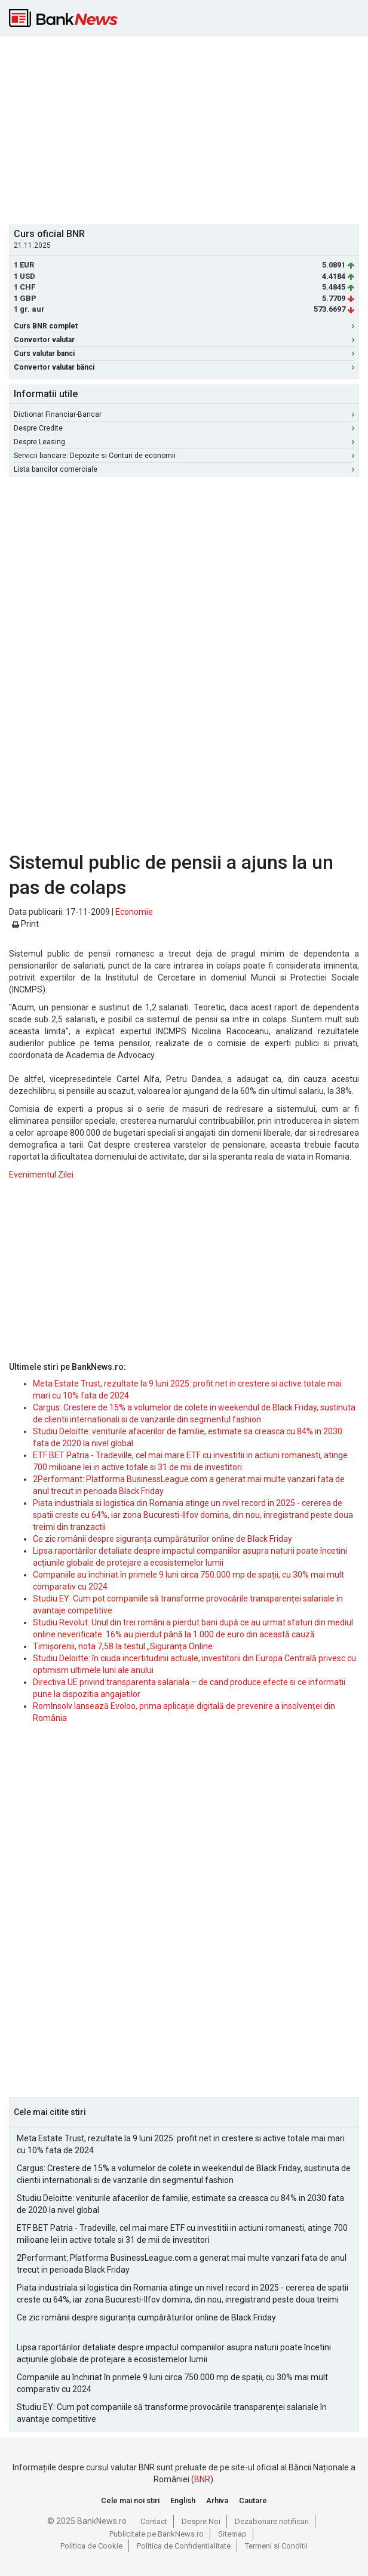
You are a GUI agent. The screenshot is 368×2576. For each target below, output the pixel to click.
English (182, 2500)
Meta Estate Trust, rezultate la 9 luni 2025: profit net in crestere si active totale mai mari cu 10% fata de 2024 (181, 2144)
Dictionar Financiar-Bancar (184, 414)
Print (25, 924)
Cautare (253, 2500)
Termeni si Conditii (276, 2545)
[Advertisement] (188, 129)
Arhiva (217, 2500)
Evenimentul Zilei (41, 1174)
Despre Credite (184, 428)
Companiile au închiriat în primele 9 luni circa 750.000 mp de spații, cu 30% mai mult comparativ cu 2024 (172, 2383)
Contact (153, 2521)
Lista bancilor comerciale (184, 469)
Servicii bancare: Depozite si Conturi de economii (184, 455)
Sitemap (232, 2533)
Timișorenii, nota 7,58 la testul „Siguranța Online (123, 1646)
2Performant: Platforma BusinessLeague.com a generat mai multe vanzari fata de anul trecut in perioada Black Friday (181, 2263)
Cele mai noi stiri (130, 2500)
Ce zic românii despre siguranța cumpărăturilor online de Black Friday (162, 1539)
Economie (134, 912)
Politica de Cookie (91, 2545)
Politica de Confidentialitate (184, 2545)
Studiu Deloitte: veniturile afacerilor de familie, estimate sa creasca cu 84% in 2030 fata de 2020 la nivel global (180, 2204)
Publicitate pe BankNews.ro (156, 2533)
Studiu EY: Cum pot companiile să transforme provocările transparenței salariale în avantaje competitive (172, 2413)
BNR (202, 2479)
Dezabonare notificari (272, 2521)
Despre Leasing (184, 442)
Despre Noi (201, 2521)
